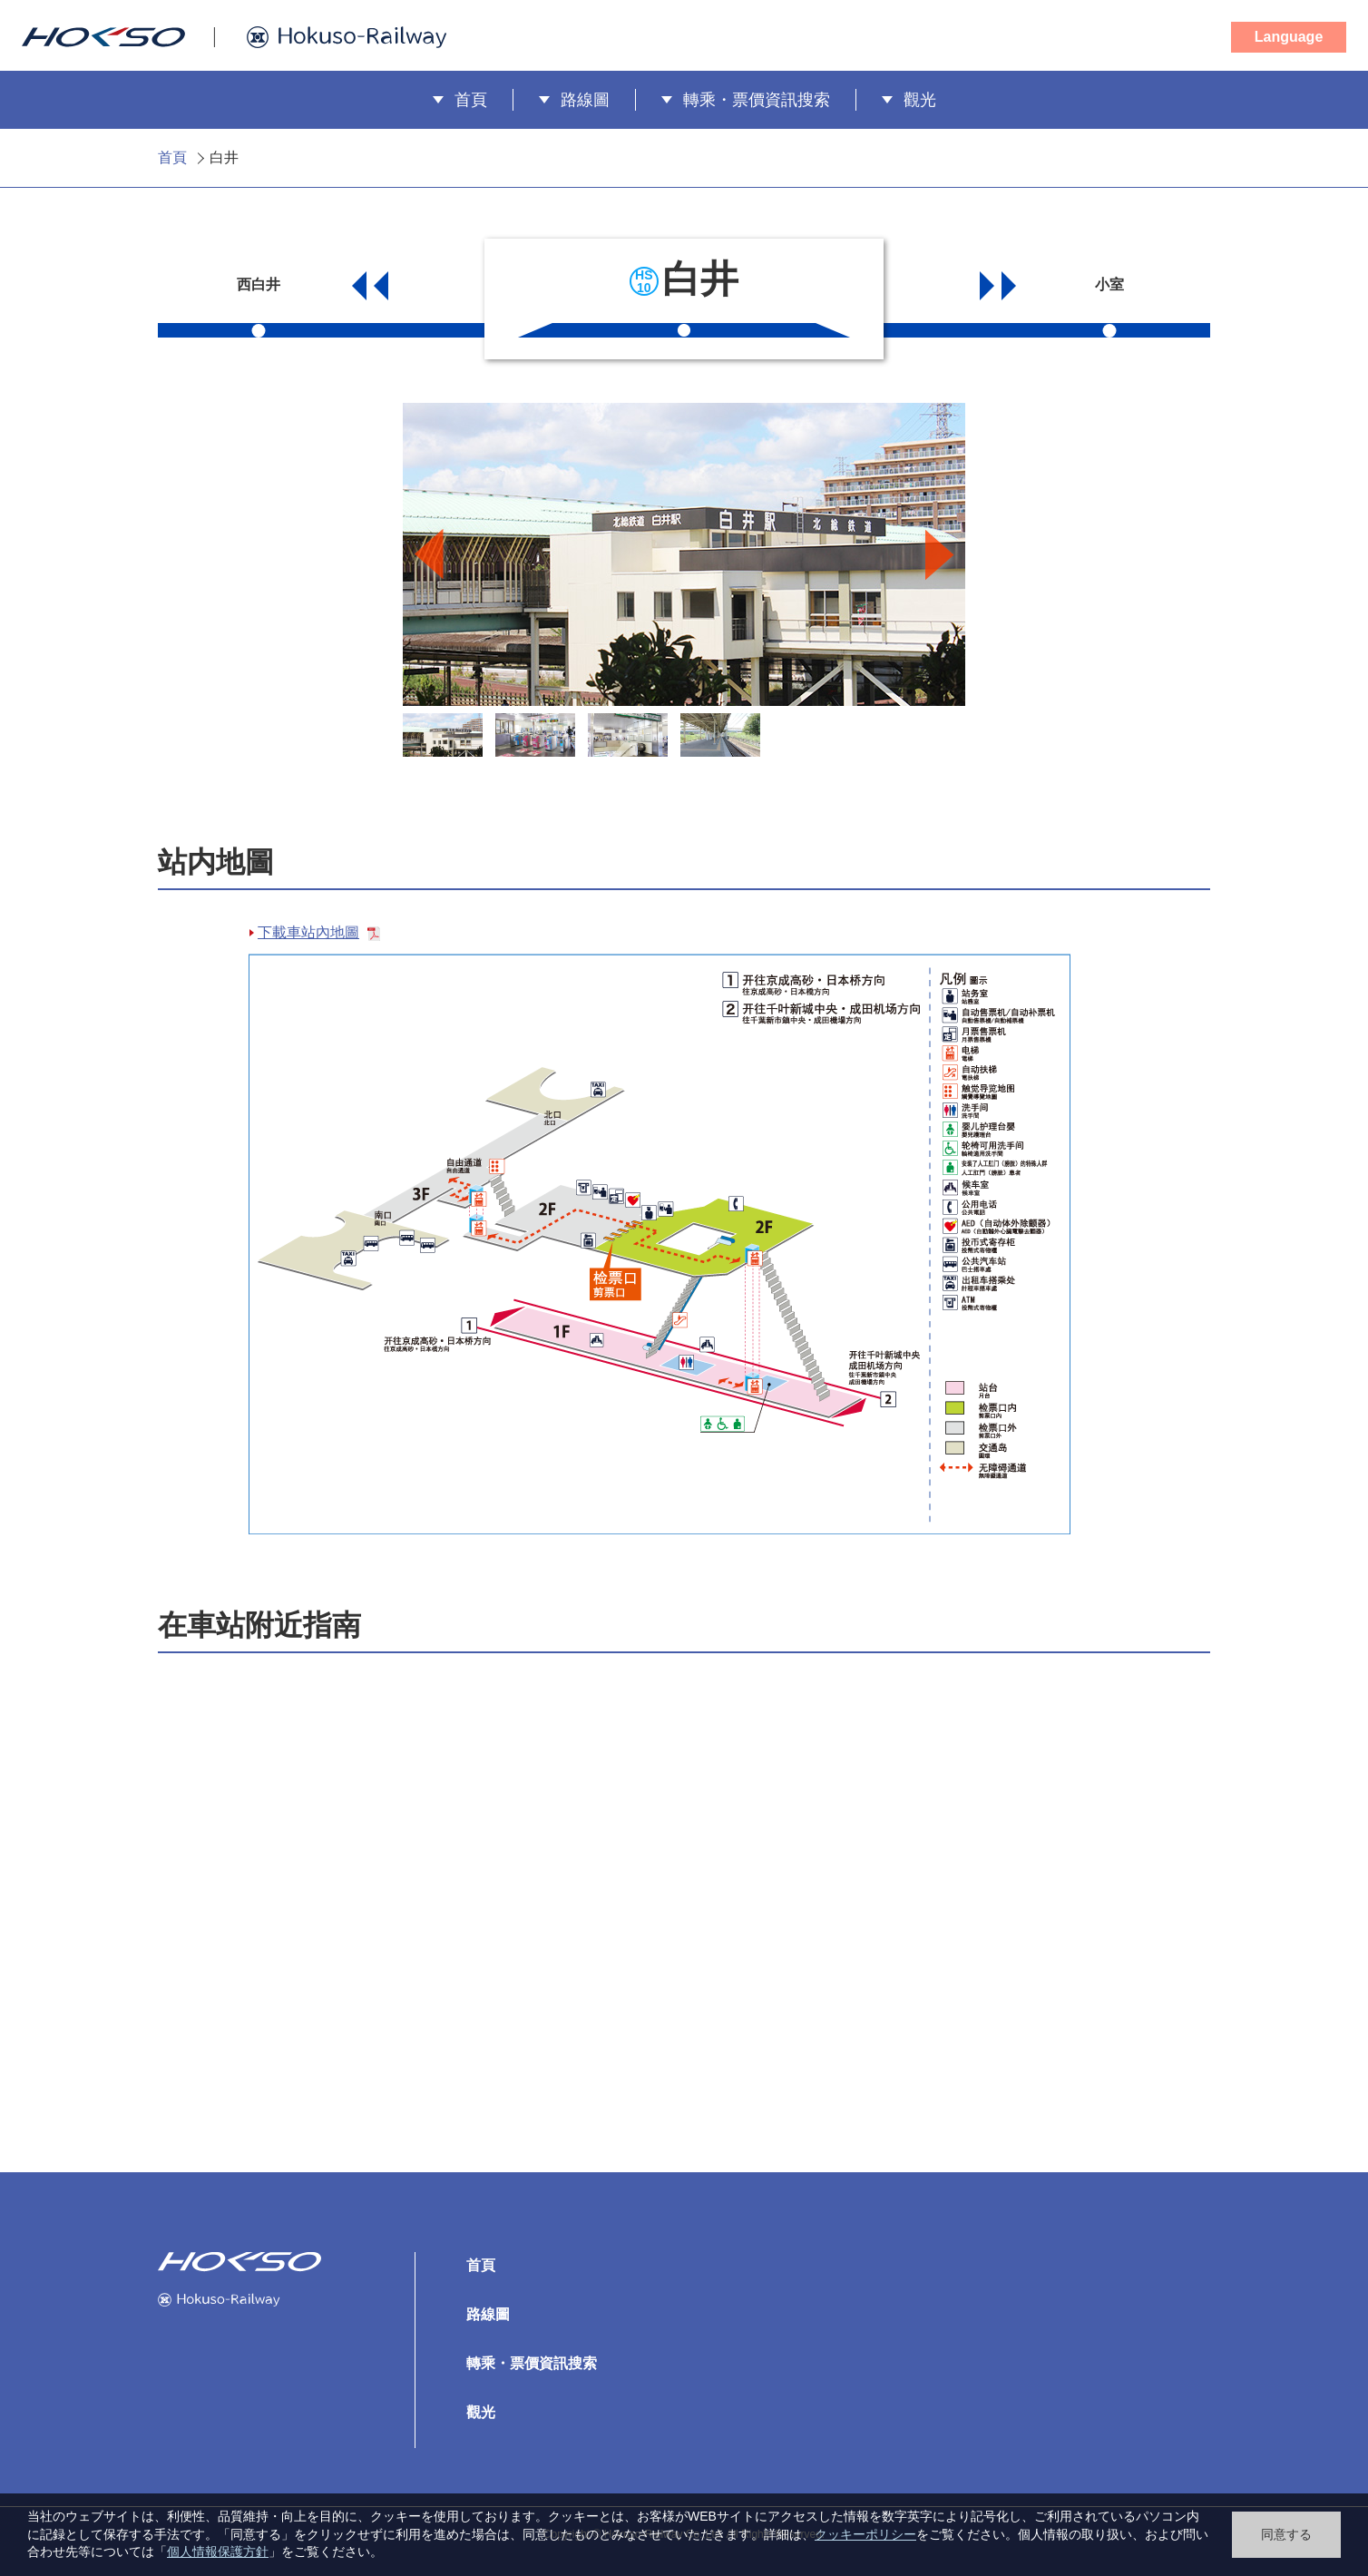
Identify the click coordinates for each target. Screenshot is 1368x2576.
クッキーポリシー (865, 2534)
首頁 (470, 100)
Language (1289, 36)
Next (939, 557)
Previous (428, 557)
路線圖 (585, 100)
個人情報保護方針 (218, 2551)
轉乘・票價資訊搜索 (756, 100)
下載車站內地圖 (319, 932)
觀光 (920, 100)
